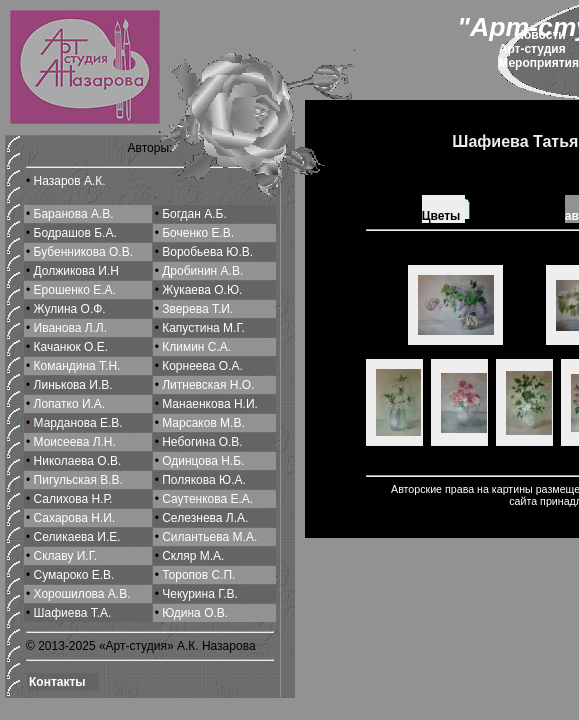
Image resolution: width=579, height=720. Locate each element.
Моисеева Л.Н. (75, 442)
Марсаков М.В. (203, 423)
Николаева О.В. (78, 461)
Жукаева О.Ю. (202, 290)
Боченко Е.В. (198, 233)
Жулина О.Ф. (70, 309)
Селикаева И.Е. (77, 537)
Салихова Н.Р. (73, 499)
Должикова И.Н (76, 271)
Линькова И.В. (73, 385)
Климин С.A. (196, 347)
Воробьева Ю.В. (207, 252)
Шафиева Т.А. (73, 613)
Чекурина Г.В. (200, 594)
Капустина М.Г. (203, 328)
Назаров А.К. (70, 181)
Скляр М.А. (193, 556)
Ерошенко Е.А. (75, 290)
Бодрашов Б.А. (75, 233)
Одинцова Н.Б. (203, 461)
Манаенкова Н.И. (210, 404)
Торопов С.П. (198, 575)
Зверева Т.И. (197, 309)
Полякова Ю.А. (204, 480)
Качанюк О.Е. (71, 347)
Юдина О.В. (195, 613)
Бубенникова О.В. (83, 252)
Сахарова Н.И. (75, 518)
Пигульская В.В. (78, 480)
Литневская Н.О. (208, 385)
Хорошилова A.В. (82, 594)
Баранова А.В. (74, 214)
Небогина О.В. (202, 442)
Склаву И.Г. (66, 556)
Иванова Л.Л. (71, 328)
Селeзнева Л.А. (205, 518)
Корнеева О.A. (202, 366)
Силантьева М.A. (209, 537)
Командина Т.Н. (77, 366)
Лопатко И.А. (70, 404)
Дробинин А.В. (202, 271)
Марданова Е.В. (78, 423)
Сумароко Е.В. (74, 575)
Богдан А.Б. (194, 214)
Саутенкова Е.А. (207, 499)
